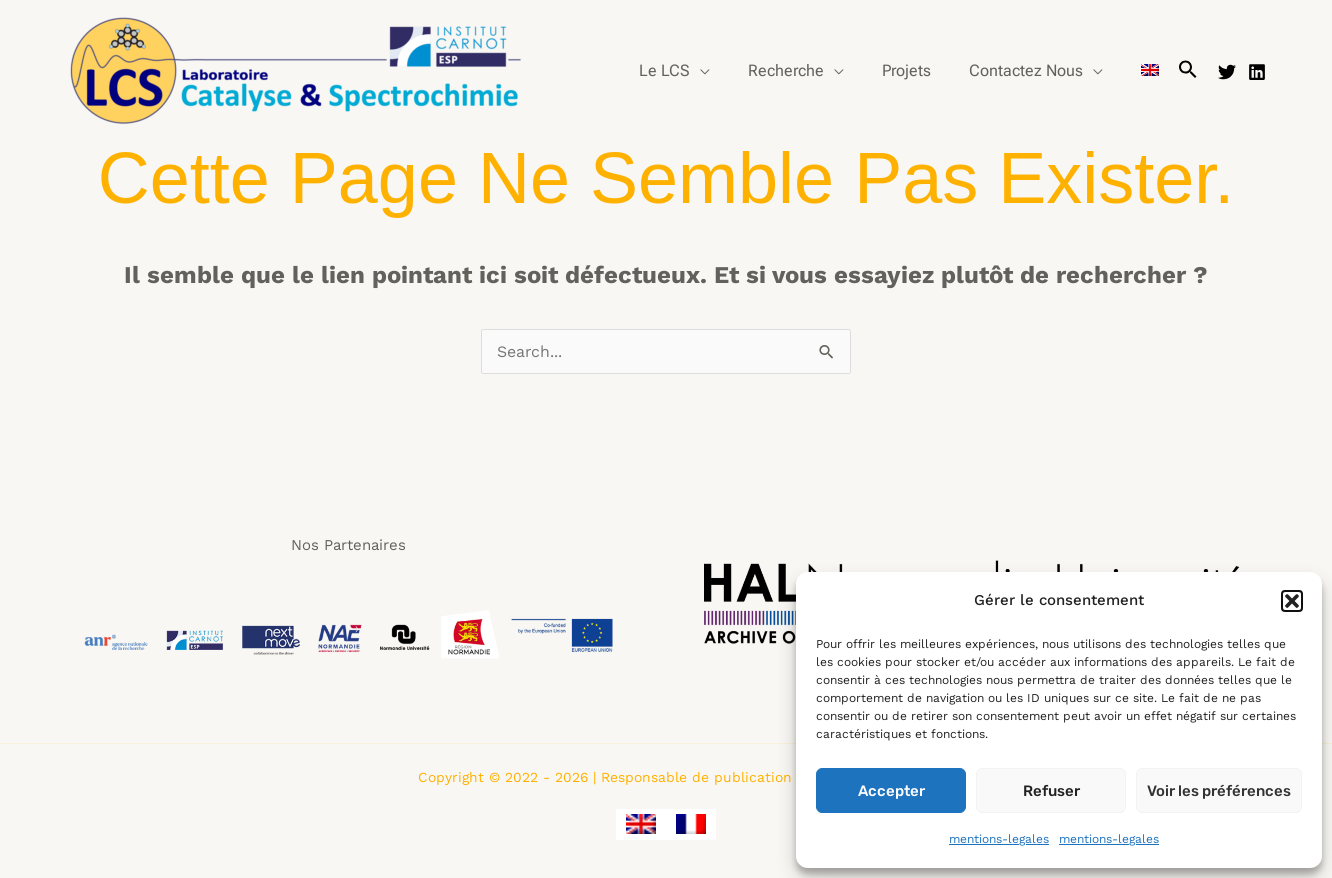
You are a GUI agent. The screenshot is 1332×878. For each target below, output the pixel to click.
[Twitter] (1227, 72)
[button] (1292, 601)
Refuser (1051, 791)
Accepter (891, 791)
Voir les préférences (1219, 791)
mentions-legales (999, 839)
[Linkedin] (1257, 72)
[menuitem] (1153, 71)
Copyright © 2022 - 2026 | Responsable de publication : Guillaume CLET (666, 777)
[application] (727, 71)
